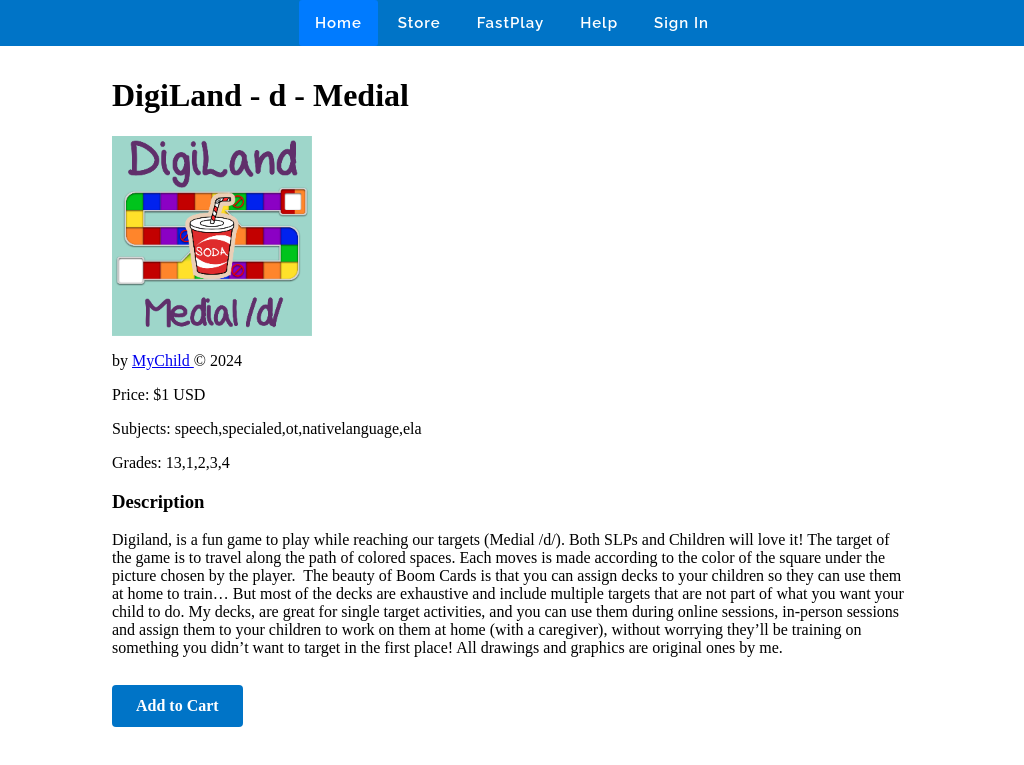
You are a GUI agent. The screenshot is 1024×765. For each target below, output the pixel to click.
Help (599, 23)
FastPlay (511, 23)
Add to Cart (177, 705)
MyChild (163, 360)
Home (338, 23)
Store (419, 23)
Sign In (681, 23)
